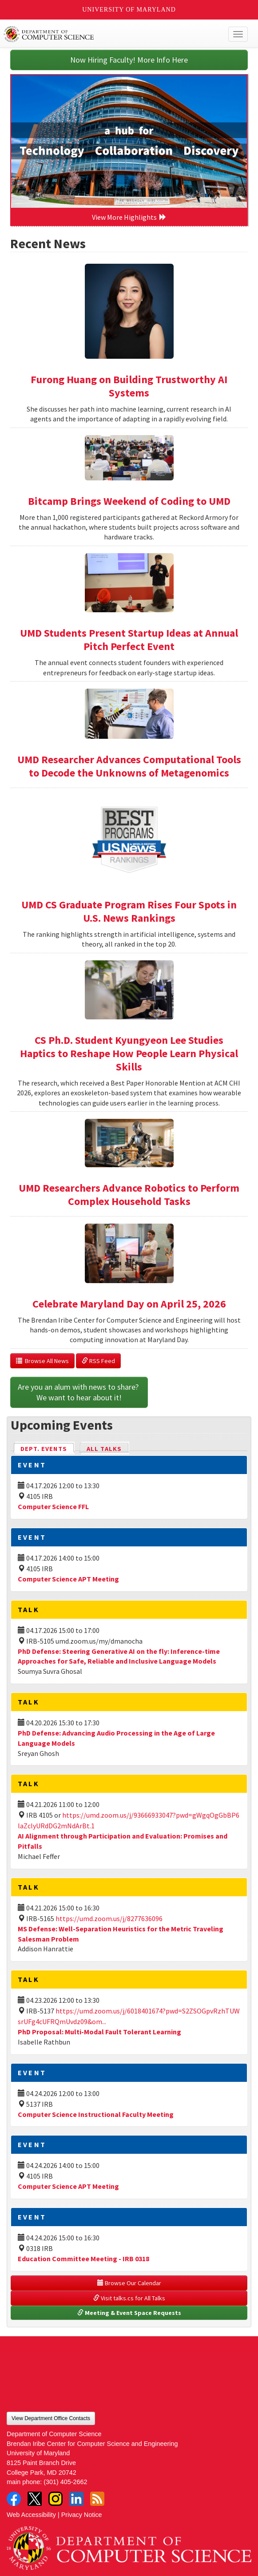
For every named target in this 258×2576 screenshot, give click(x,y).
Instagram (55, 2499)
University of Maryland (129, 9)
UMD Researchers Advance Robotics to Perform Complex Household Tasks (129, 1194)
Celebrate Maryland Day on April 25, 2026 (129, 1304)
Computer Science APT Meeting (68, 1578)
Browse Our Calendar (129, 2283)
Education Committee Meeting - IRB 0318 (83, 2258)
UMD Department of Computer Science (104, 34)
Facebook (14, 2499)
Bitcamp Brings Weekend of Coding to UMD (129, 501)
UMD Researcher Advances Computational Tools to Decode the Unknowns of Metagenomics (129, 766)
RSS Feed (98, 1361)
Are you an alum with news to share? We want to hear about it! (79, 1392)
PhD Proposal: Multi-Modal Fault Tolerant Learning (99, 2031)
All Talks (104, 1449)
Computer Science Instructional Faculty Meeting (96, 2114)
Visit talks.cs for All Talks (129, 2298)
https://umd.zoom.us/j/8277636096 (109, 1918)
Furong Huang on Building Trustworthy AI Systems (129, 386)
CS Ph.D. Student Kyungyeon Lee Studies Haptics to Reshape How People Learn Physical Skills (129, 1053)
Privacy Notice (81, 2514)
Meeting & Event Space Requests (129, 2313)
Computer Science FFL (53, 1506)
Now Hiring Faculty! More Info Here (129, 60)
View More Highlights (129, 217)
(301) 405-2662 (65, 2481)
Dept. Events (47, 1448)
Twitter (35, 2499)
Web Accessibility (31, 2514)
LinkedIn (76, 2499)
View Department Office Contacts (51, 2418)
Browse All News (42, 1361)
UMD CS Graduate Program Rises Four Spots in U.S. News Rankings (129, 911)
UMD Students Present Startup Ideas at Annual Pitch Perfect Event (129, 639)
